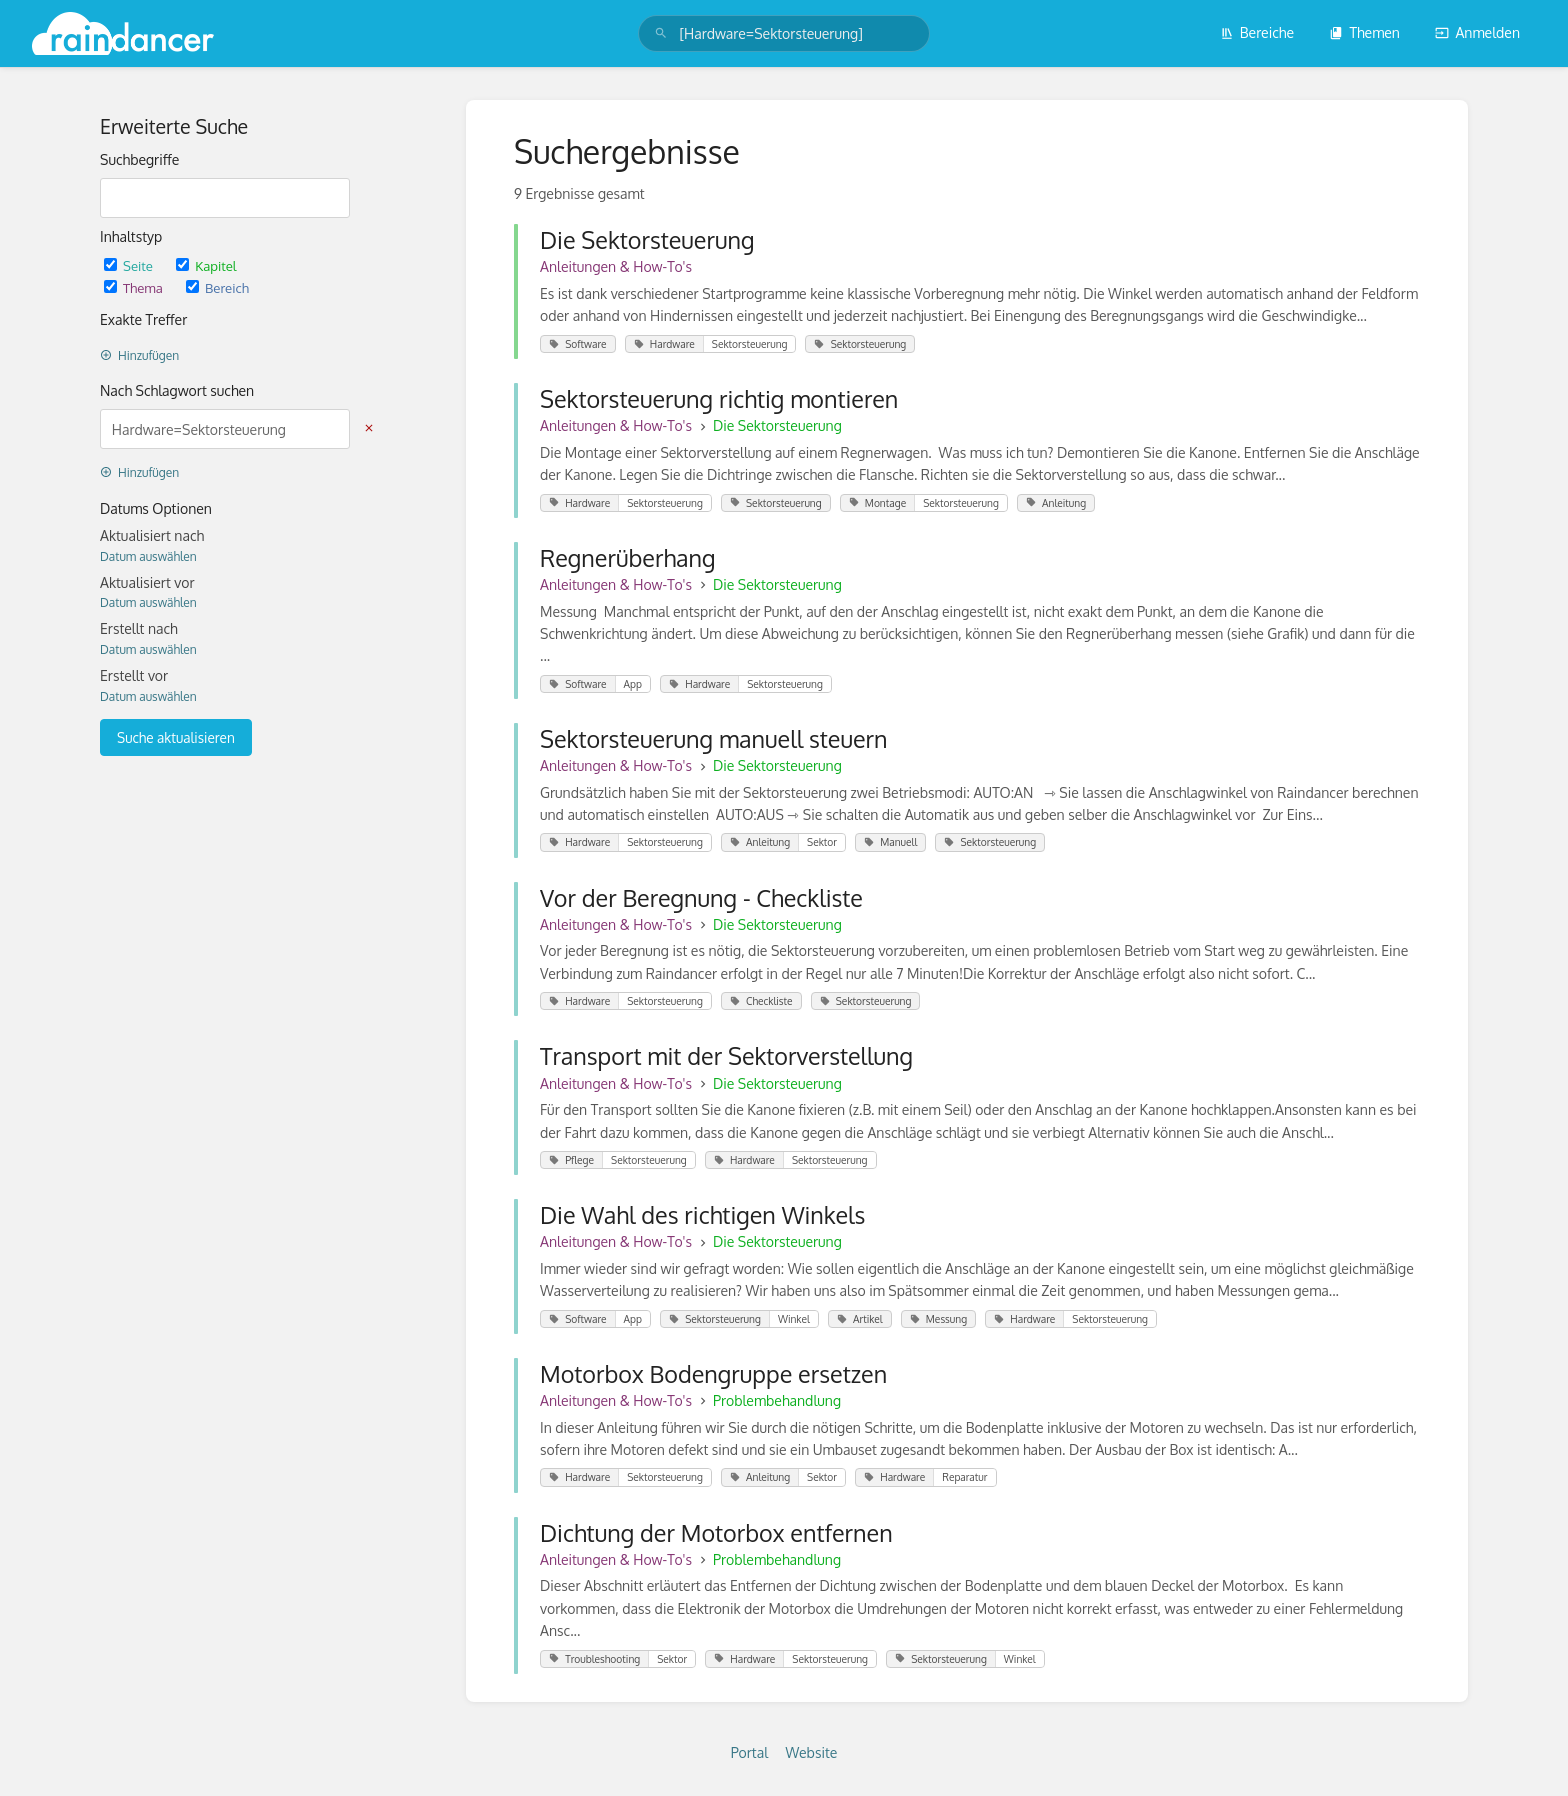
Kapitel (206, 265)
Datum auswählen (148, 556)
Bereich (217, 287)
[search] (783, 33)
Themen (1364, 32)
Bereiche (1257, 32)
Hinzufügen (139, 355)
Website (812, 1752)
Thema (135, 287)
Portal (749, 1752)
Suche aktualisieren (176, 737)
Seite (130, 265)
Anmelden (1477, 32)
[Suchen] (661, 33)
